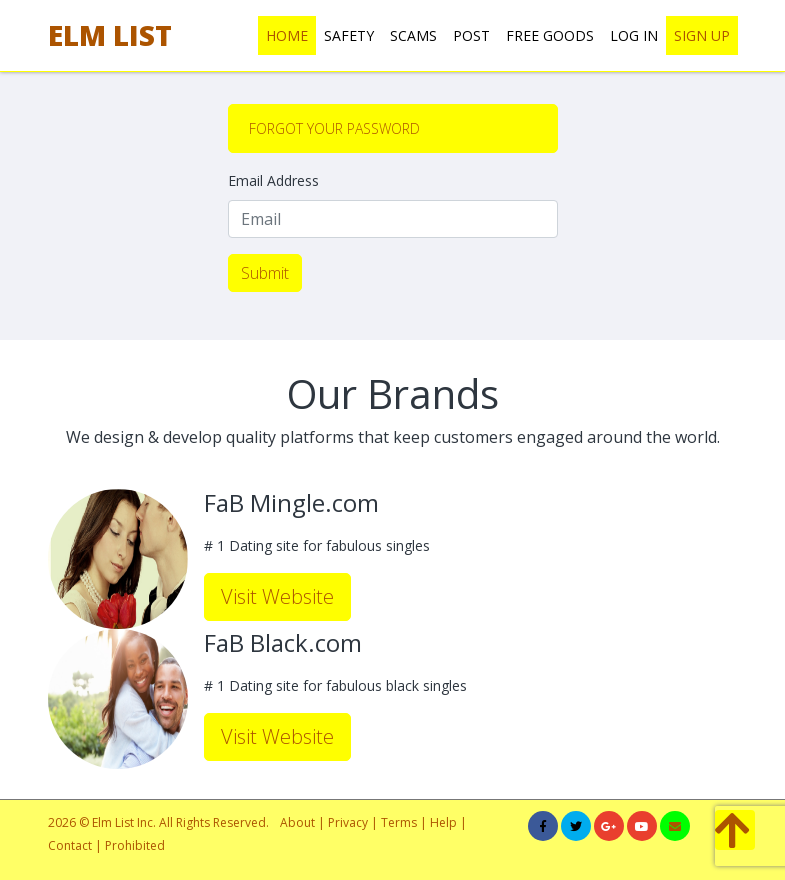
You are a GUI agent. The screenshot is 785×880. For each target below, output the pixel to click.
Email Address (273, 180)
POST (471, 35)
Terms (400, 822)
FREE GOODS (550, 35)
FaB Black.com (283, 643)
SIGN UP (702, 35)
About (297, 822)
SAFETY (349, 35)
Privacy (348, 822)
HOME (287, 35)
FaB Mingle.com (291, 503)
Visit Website (277, 596)
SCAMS (413, 35)
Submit (265, 273)
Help (443, 822)
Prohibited (135, 845)
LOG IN (634, 35)
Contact (70, 845)
